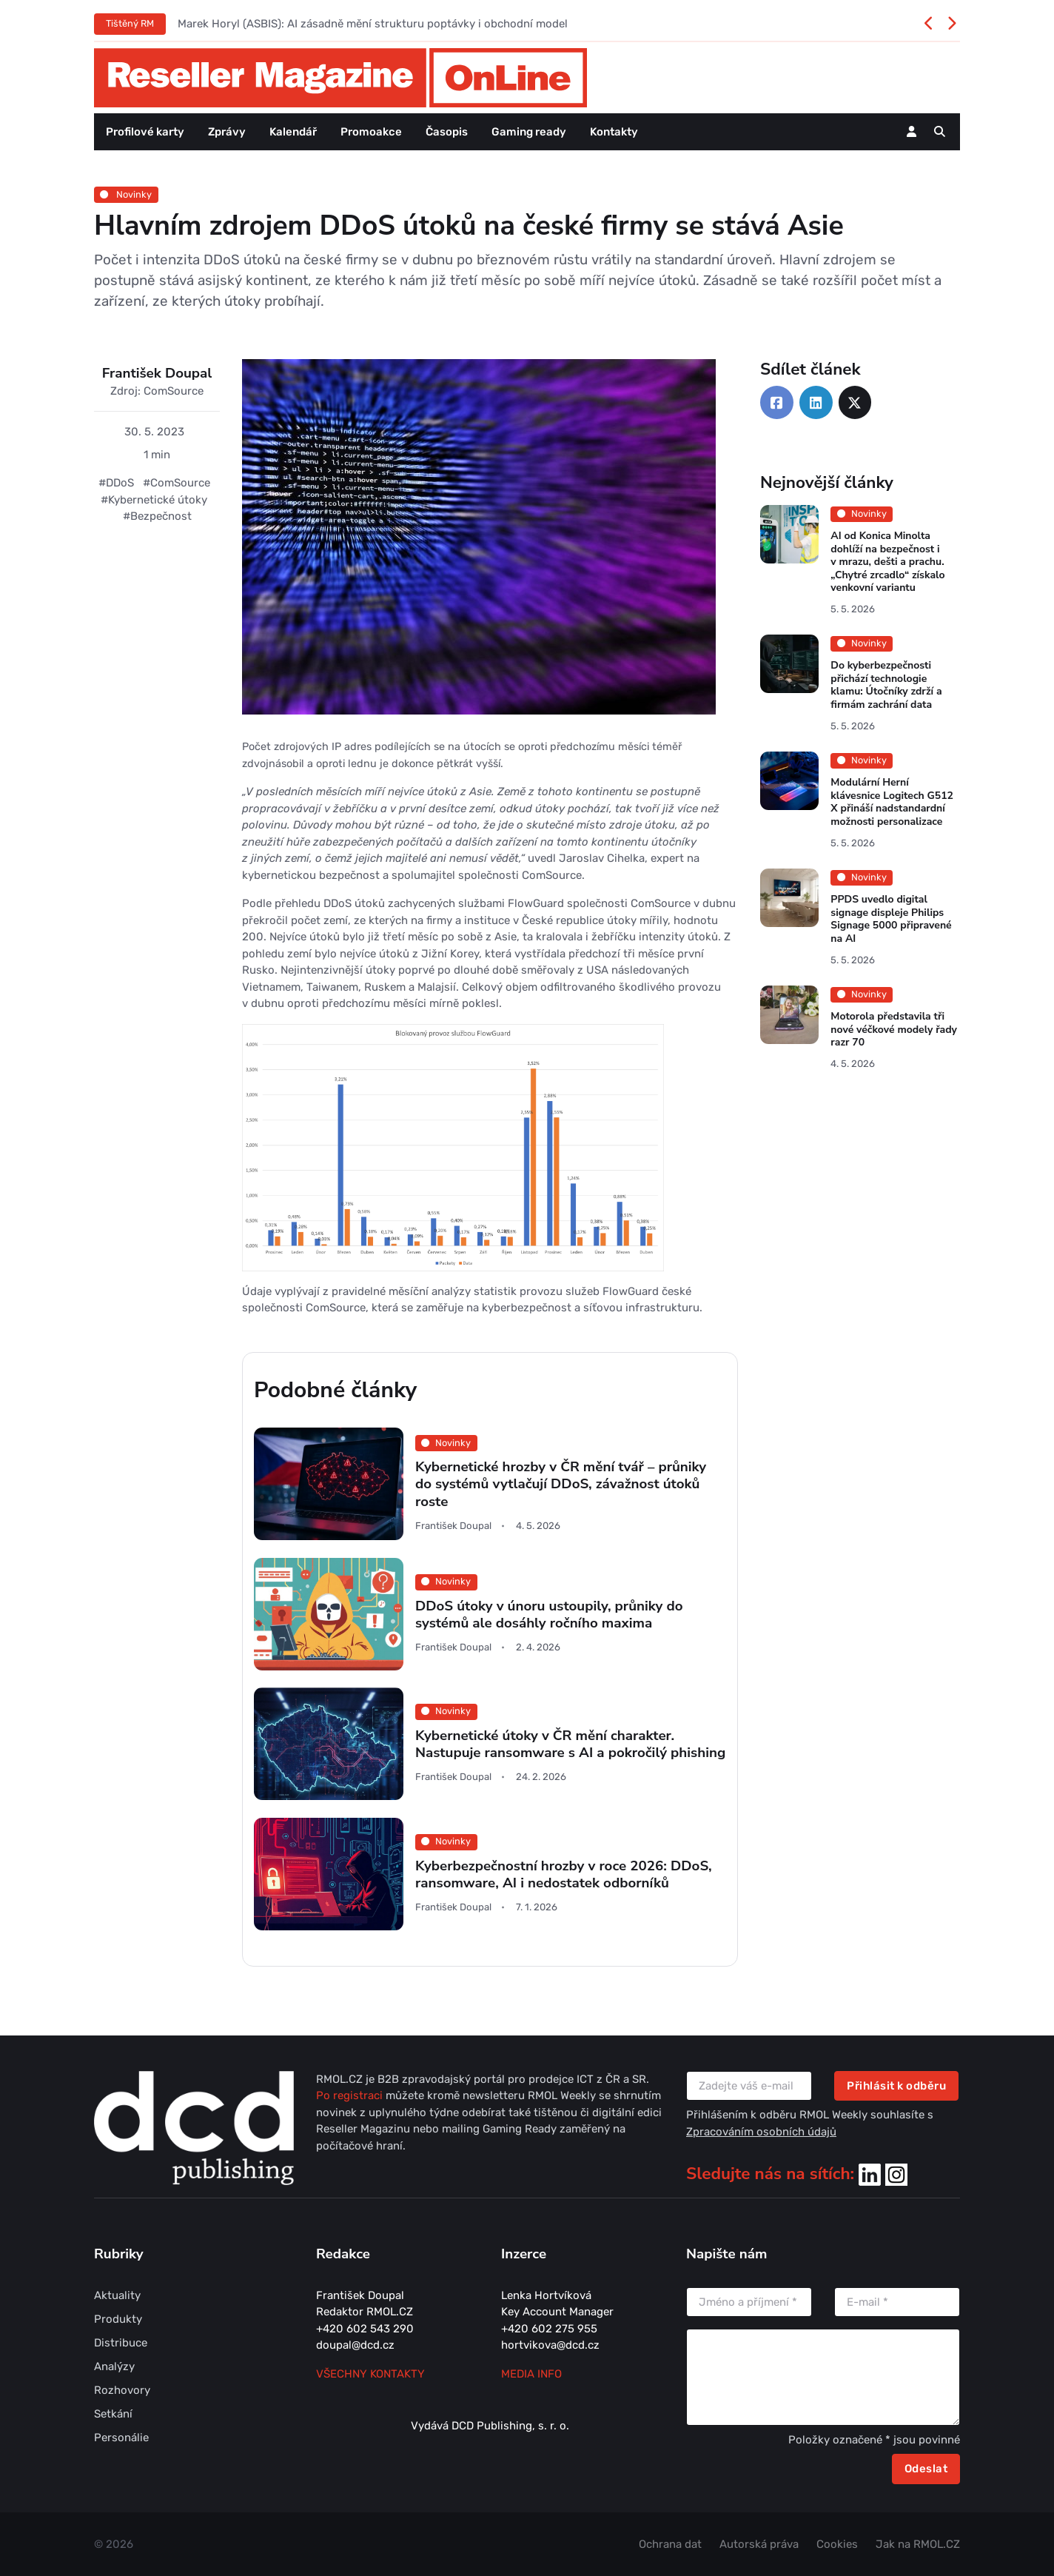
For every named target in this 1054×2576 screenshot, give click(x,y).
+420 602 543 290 (365, 2328)
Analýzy (114, 2366)
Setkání (113, 2414)
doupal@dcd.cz (355, 2345)
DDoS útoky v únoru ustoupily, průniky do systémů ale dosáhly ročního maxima (549, 1614)
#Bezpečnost (157, 516)
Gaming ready (528, 131)
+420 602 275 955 (549, 2328)
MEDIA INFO (531, 2374)
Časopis (447, 131)
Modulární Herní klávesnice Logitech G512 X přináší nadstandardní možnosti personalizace (891, 802)
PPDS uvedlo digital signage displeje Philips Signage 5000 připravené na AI (890, 919)
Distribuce (120, 2342)
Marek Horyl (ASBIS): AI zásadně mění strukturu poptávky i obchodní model (373, 23)
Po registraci (351, 2095)
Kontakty (614, 131)
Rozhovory (122, 2390)
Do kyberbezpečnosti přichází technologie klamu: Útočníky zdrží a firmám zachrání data (885, 685)
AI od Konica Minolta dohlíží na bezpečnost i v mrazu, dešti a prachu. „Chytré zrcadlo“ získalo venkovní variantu (887, 562)
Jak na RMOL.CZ (918, 2544)
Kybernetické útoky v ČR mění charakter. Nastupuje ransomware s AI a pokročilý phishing (570, 1744)
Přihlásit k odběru (896, 2085)
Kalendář (293, 131)
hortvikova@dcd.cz (550, 2345)
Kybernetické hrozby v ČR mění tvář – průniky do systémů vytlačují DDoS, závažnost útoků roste (560, 1484)
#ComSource (176, 482)
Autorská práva (759, 2544)
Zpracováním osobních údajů (761, 2131)
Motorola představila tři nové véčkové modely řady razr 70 (893, 1029)
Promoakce (371, 131)
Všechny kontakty (370, 2374)
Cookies (837, 2544)
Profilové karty (145, 131)
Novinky (126, 194)
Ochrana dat (670, 2544)
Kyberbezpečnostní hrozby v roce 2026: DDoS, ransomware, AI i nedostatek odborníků (563, 1874)
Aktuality (117, 2295)
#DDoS (116, 482)
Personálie (121, 2437)
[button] (939, 131)
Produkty (118, 2319)
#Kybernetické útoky (154, 499)
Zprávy (227, 131)
